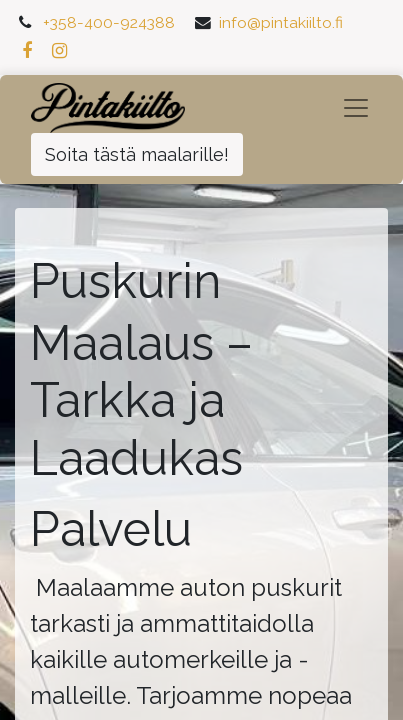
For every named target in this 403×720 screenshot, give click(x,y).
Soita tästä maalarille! (137, 154)
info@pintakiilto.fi (281, 22)
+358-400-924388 (109, 22)
